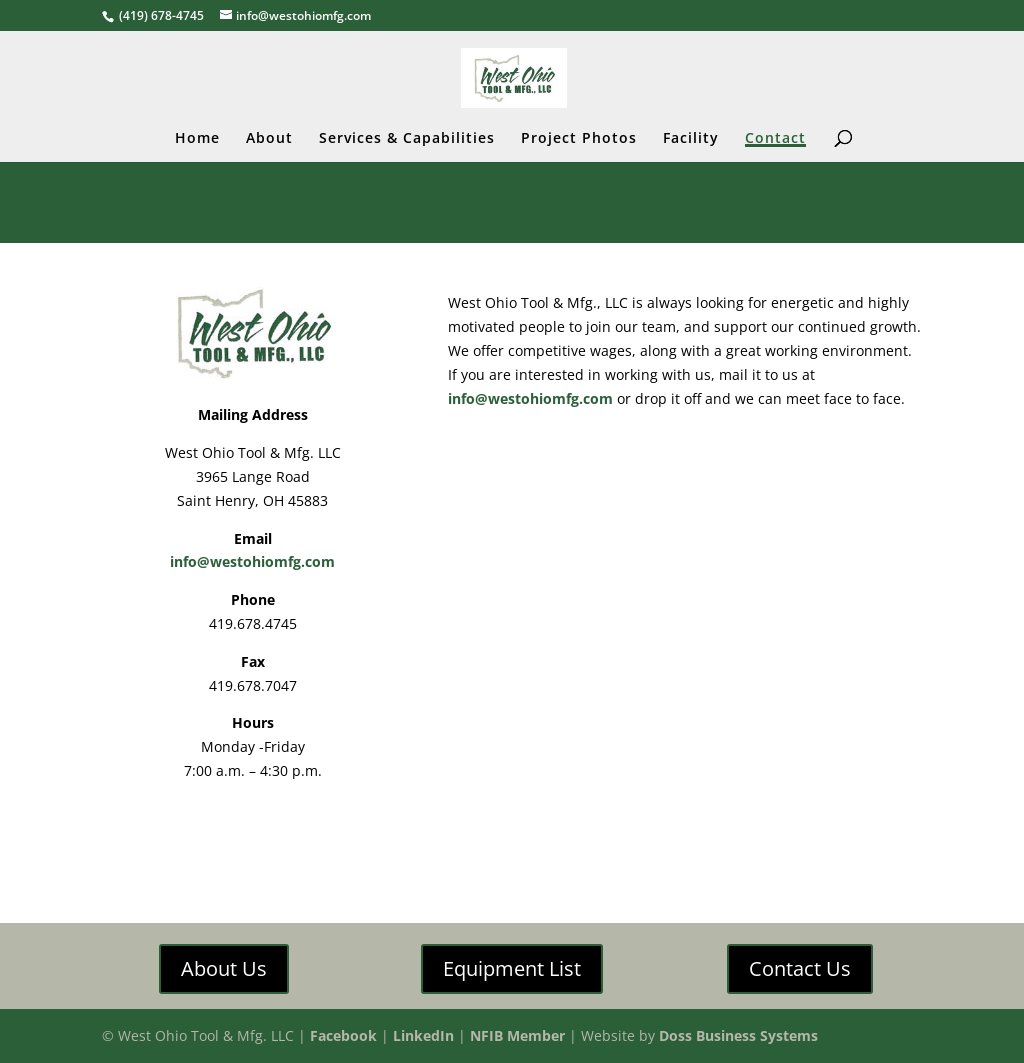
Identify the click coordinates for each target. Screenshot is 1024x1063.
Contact (775, 139)
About (269, 139)
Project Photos (579, 139)
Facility (691, 139)
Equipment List (512, 968)
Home (197, 139)
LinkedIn (423, 1035)
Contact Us (800, 968)
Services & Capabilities (407, 139)
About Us (224, 968)
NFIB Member (517, 1035)
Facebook (343, 1035)
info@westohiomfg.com (252, 561)
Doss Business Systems (738, 1035)
